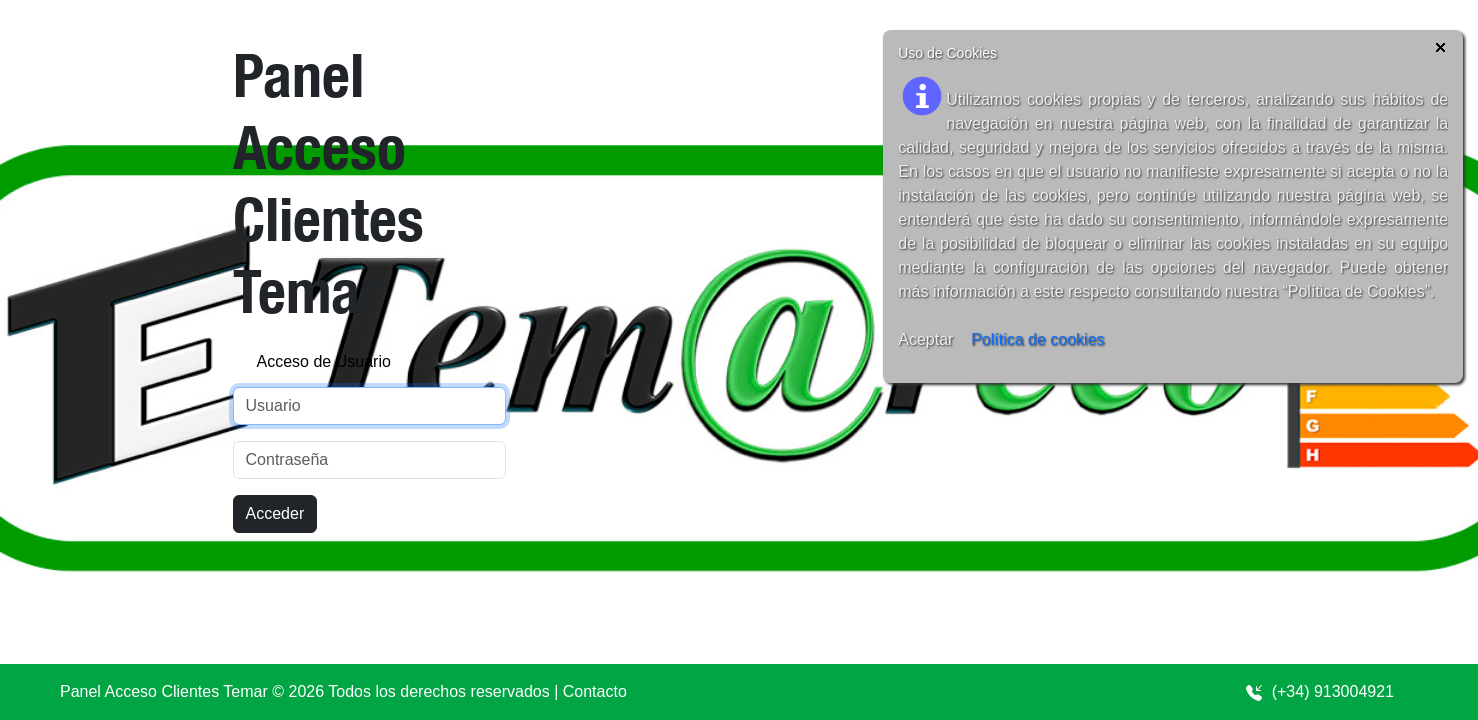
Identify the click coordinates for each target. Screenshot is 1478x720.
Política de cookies (1037, 339)
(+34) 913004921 (1319, 692)
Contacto (595, 691)
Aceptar (925, 339)
